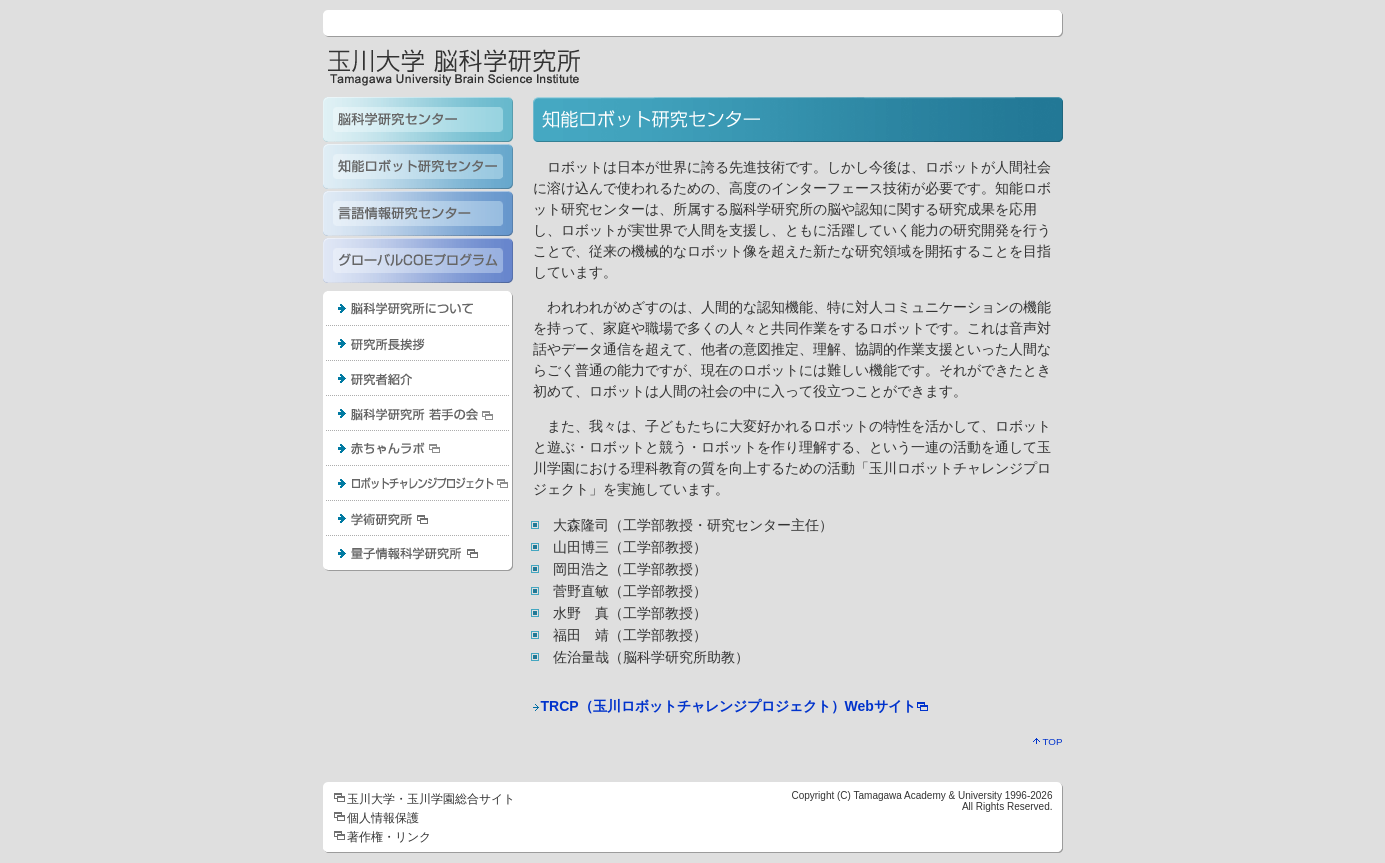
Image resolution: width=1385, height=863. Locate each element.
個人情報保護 (383, 818)
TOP (1048, 741)
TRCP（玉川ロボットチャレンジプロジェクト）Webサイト (728, 706)
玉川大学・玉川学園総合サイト (431, 799)
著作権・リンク (389, 837)
